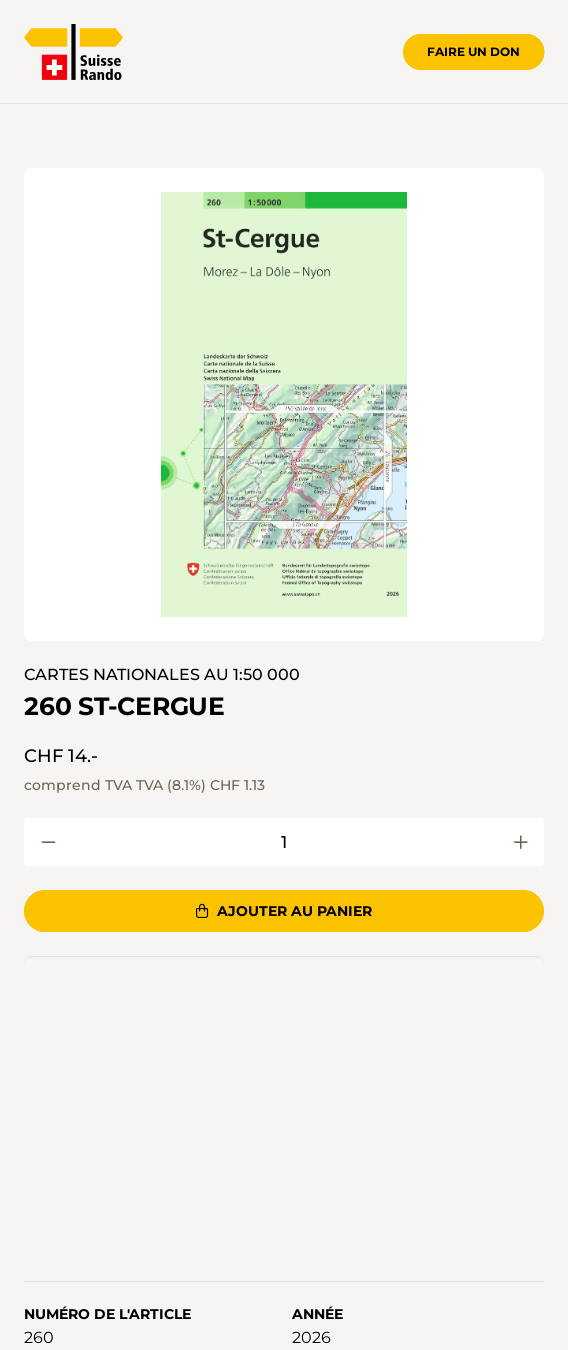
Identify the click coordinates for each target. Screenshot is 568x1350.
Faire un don (473, 51)
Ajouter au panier (283, 911)
